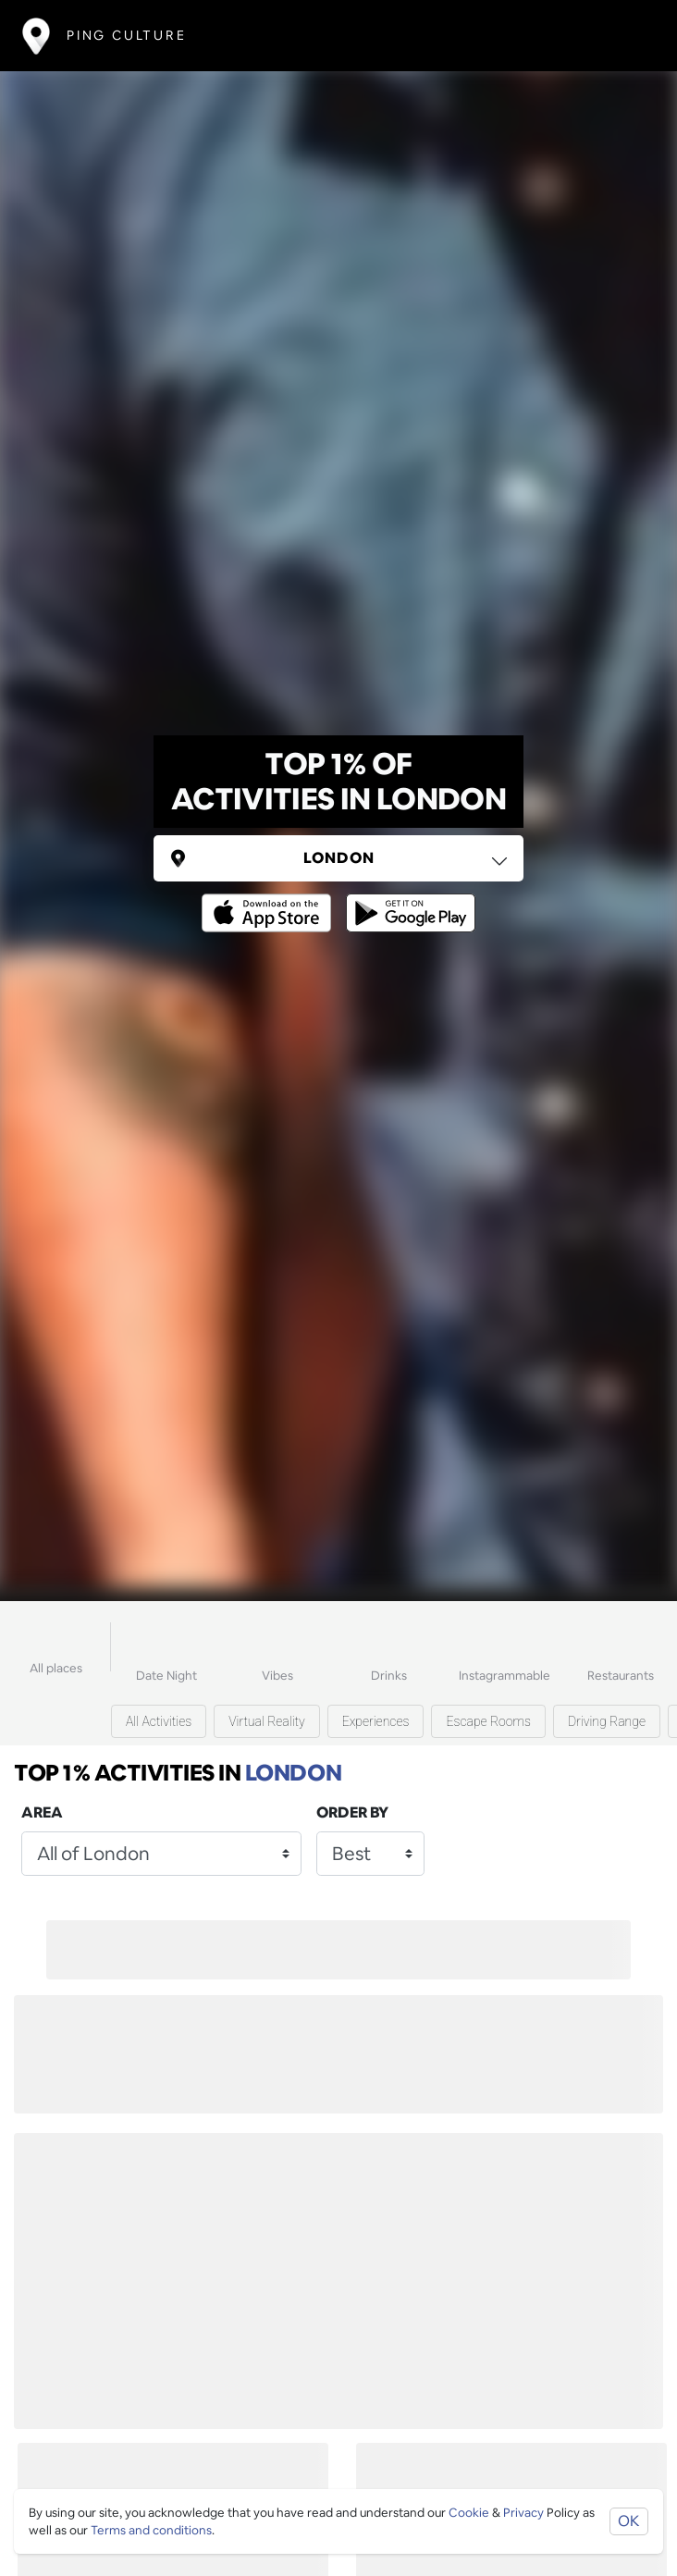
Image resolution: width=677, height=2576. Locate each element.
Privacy (523, 2513)
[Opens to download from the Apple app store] (270, 899)
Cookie (469, 2513)
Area (42, 1812)
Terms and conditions (151, 2530)
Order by (352, 1812)
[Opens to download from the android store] (406, 899)
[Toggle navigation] (627, 35)
